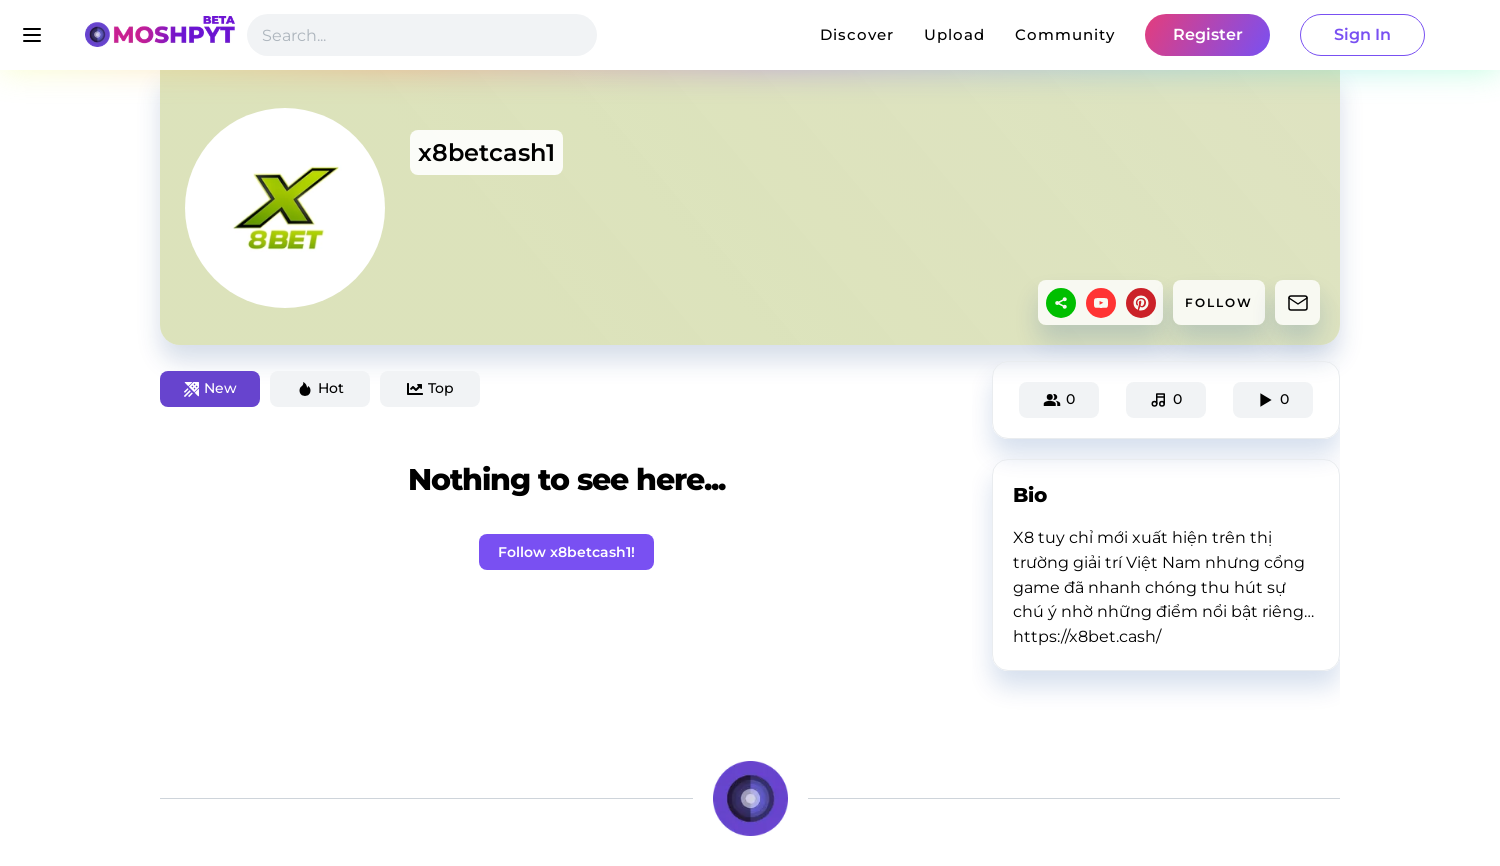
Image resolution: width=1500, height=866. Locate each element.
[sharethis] (1061, 303)
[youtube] (1101, 303)
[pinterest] (1141, 303)
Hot (320, 388)
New (210, 388)
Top (430, 388)
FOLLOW (1219, 302)
